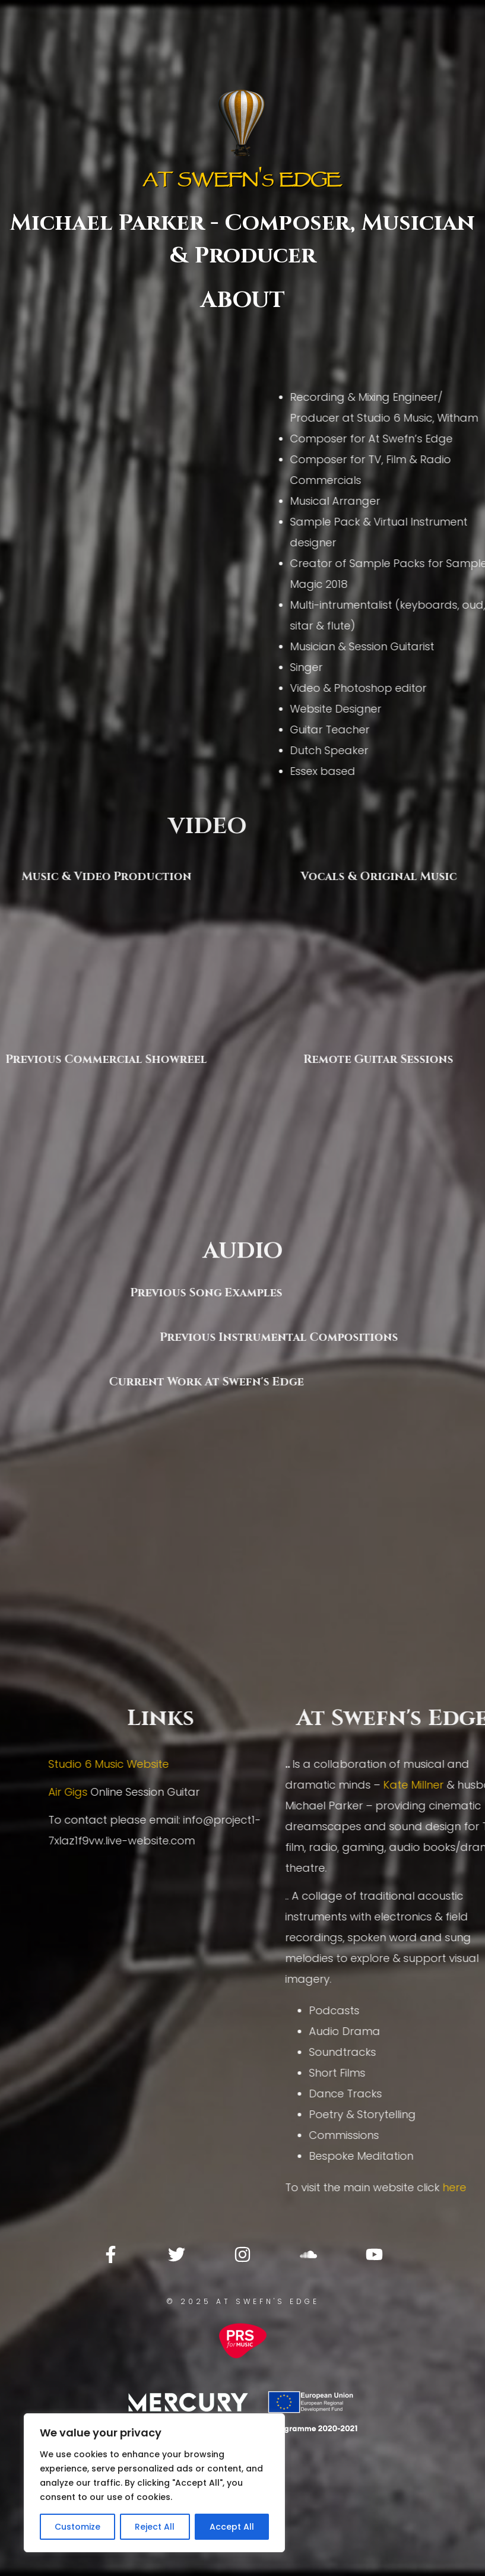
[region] (154, 2482)
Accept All (232, 2527)
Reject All (155, 2527)
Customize (77, 2527)
